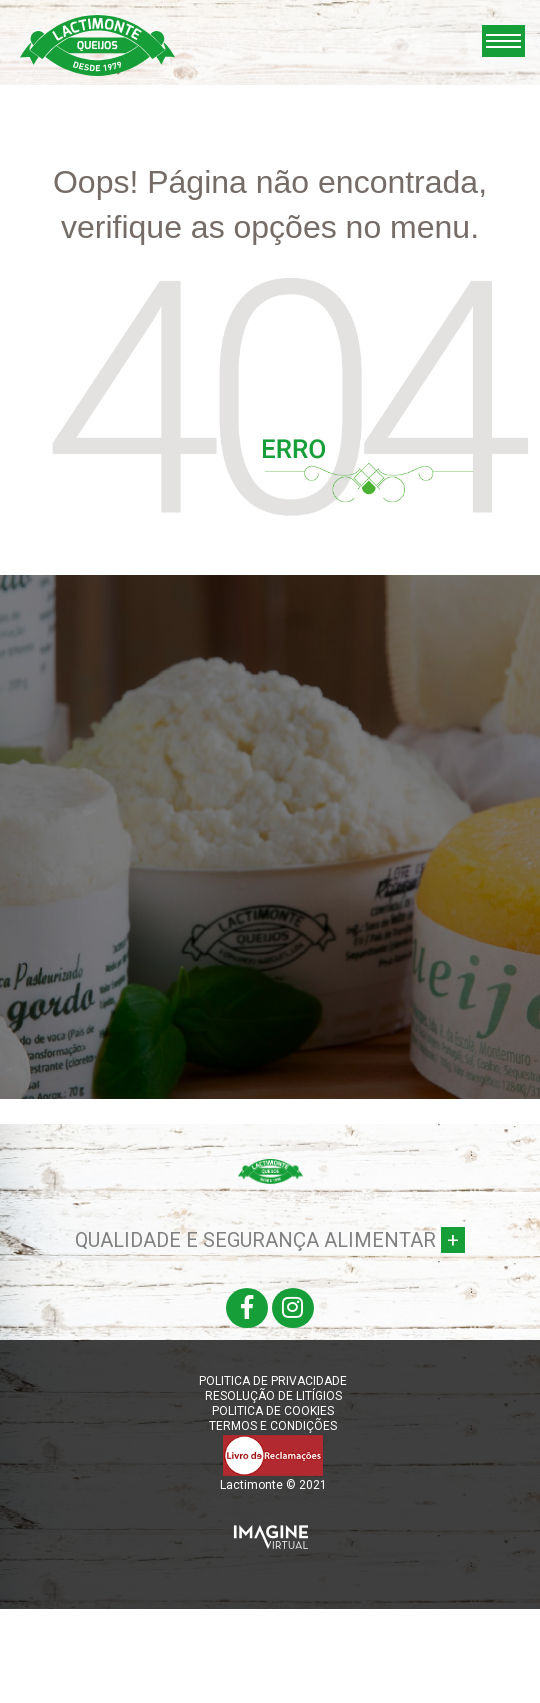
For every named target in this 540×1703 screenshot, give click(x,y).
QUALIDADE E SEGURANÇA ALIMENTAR (270, 1240)
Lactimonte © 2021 (273, 1485)
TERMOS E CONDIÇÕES (273, 1426)
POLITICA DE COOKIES (273, 1411)
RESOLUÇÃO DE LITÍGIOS (273, 1396)
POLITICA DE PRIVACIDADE (273, 1381)
